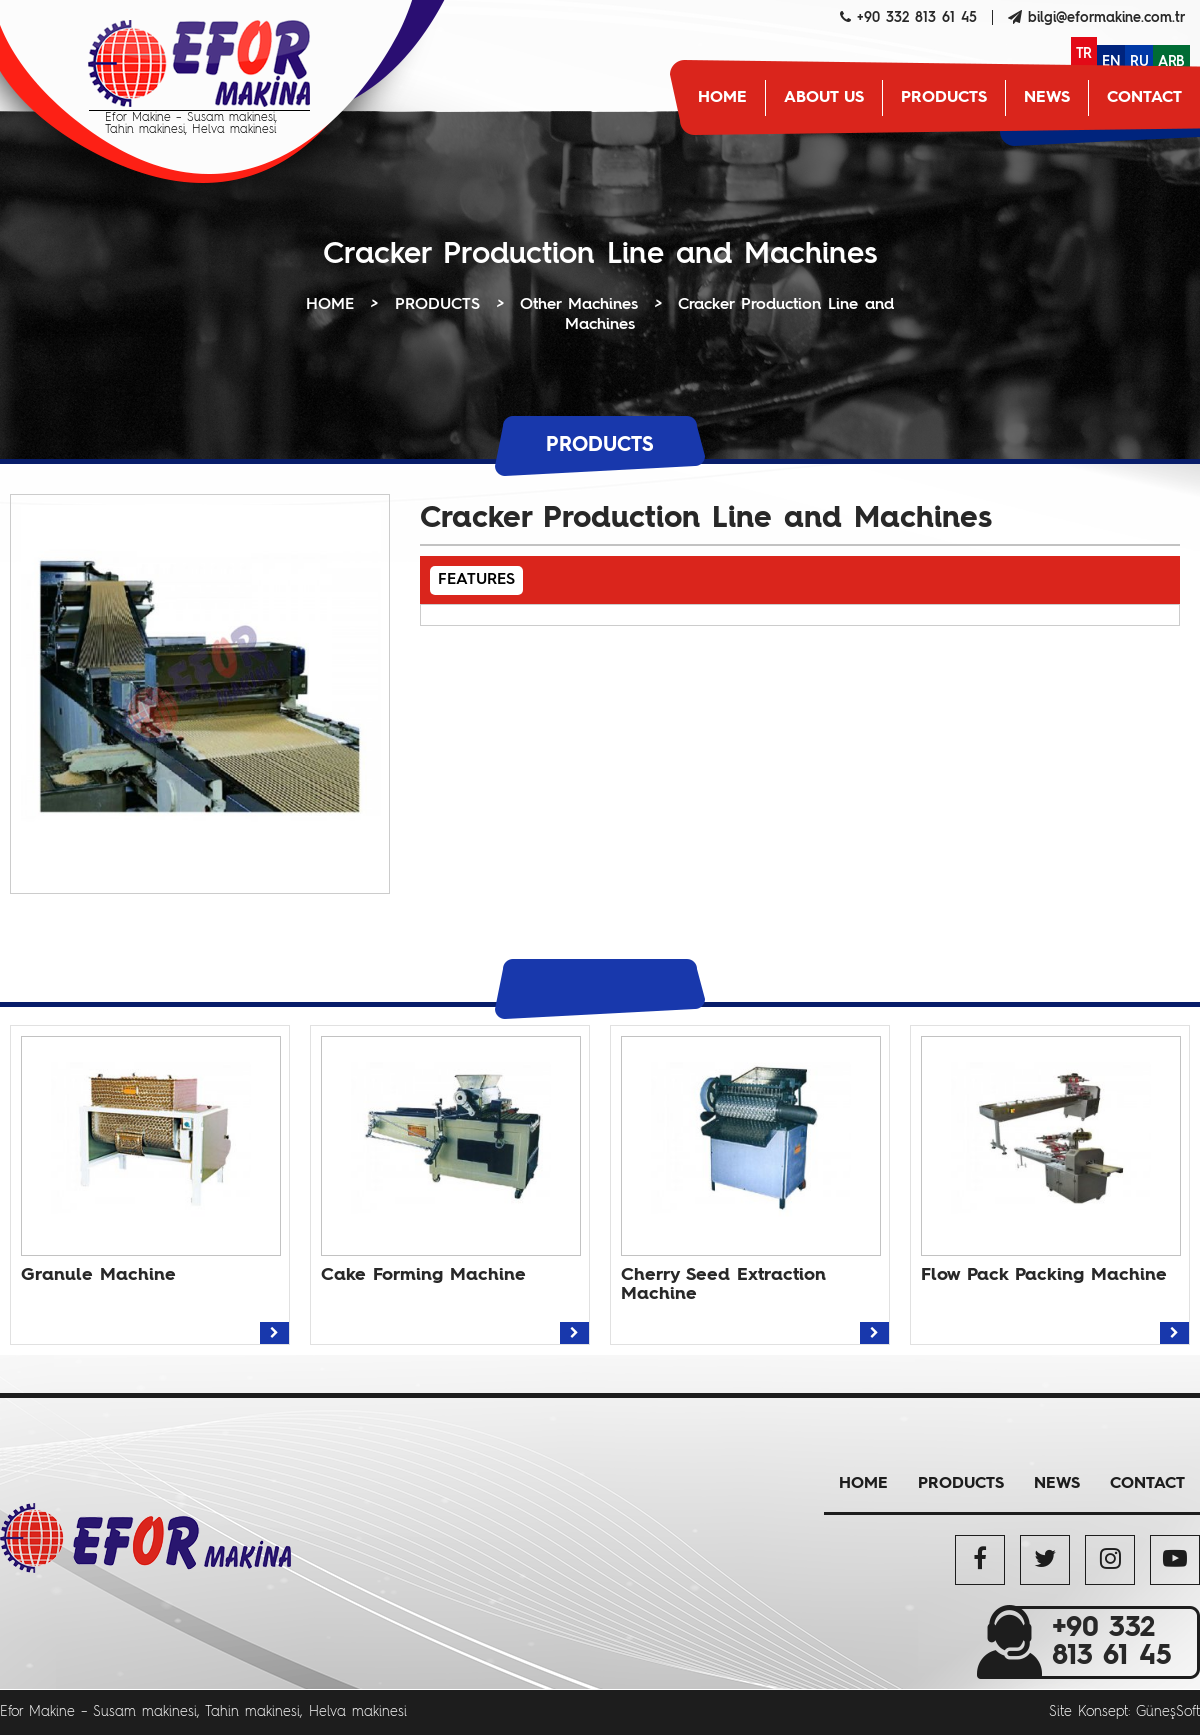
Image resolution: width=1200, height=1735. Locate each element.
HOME (722, 98)
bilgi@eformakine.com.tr (1106, 18)
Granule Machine (98, 1275)
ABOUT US (824, 98)
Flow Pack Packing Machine (1044, 1275)
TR (1084, 54)
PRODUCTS (944, 98)
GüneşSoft (1168, 1712)
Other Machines (579, 305)
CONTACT (1144, 98)
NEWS (1047, 98)
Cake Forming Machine (423, 1275)
